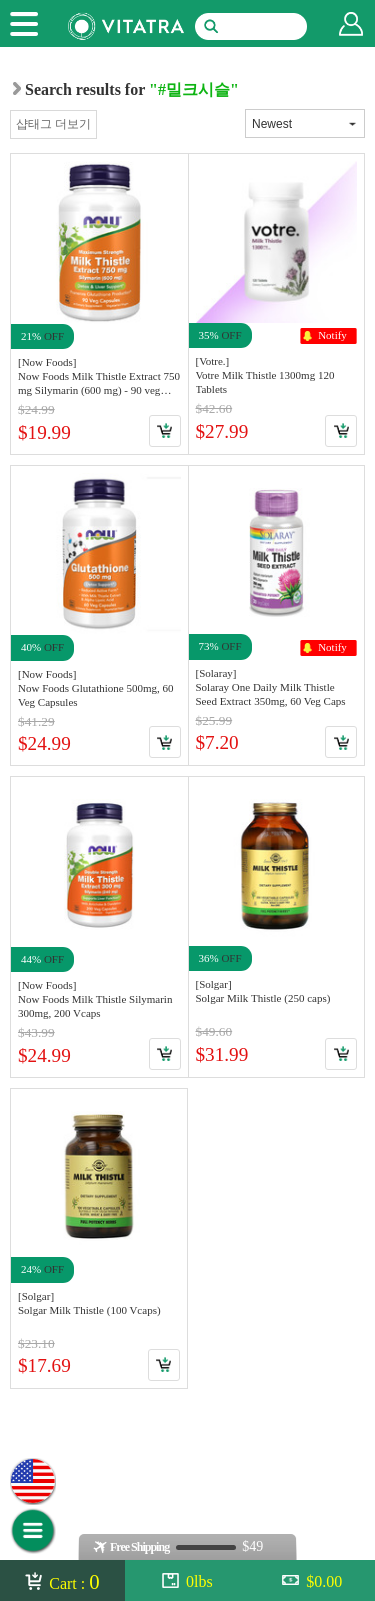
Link (99, 303)
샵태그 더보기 (53, 124)
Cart (165, 431)
